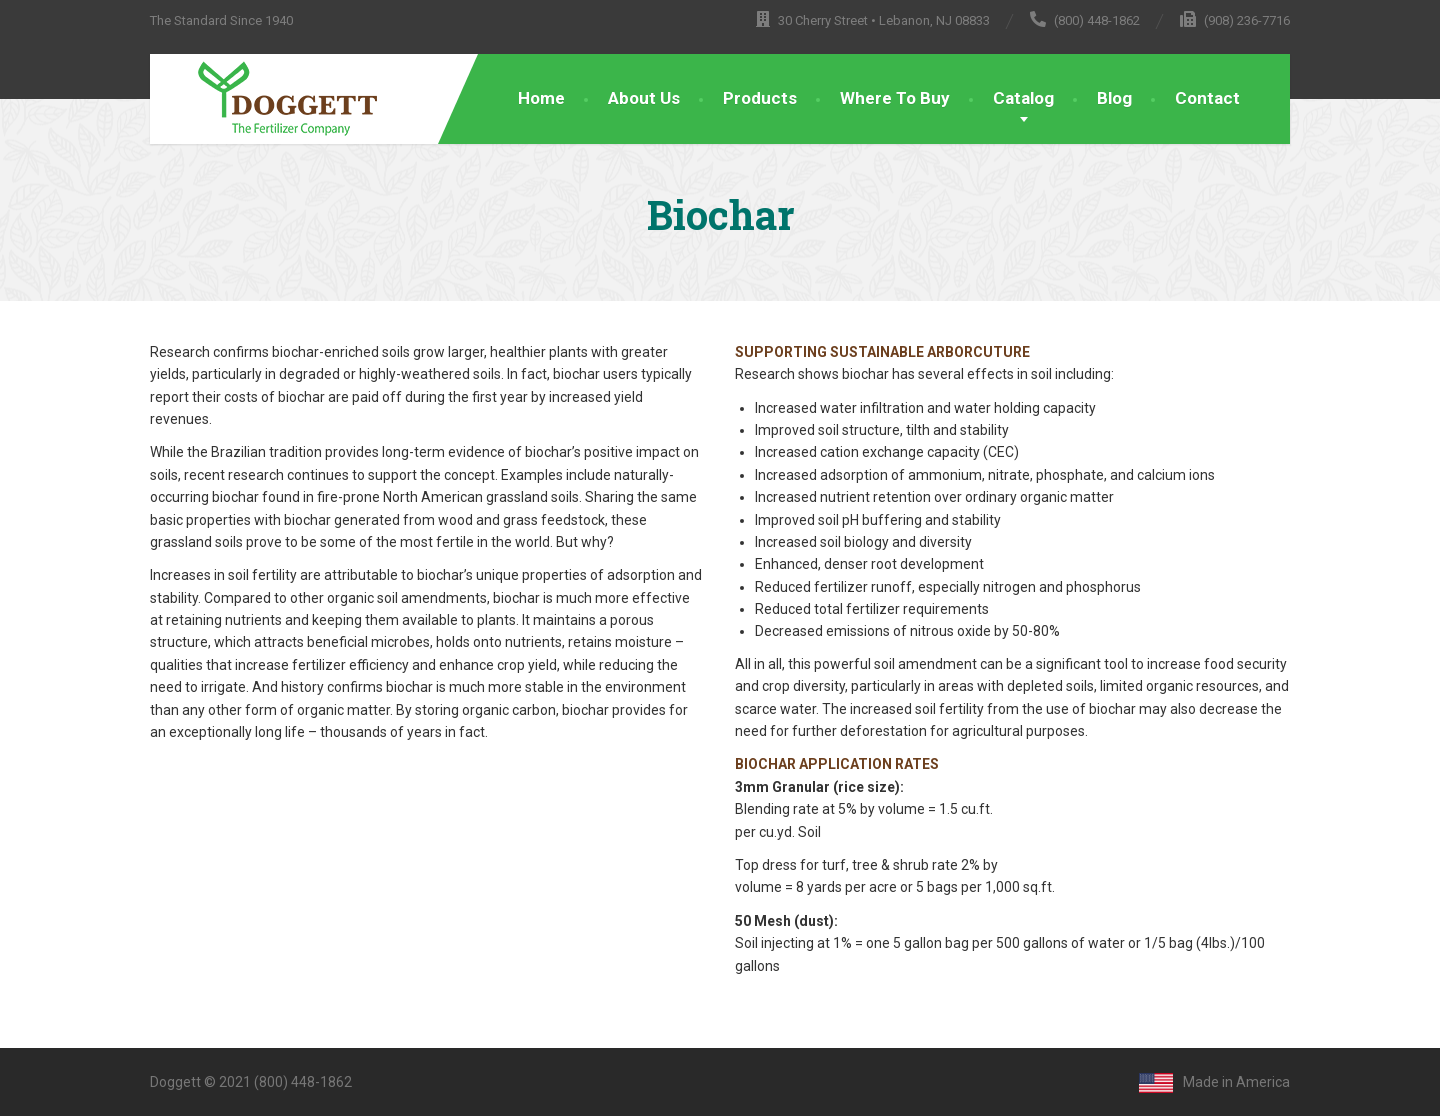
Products (760, 98)
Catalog (1023, 98)
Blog (1114, 98)
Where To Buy (895, 98)
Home (541, 98)
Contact (1207, 98)
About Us (644, 98)
